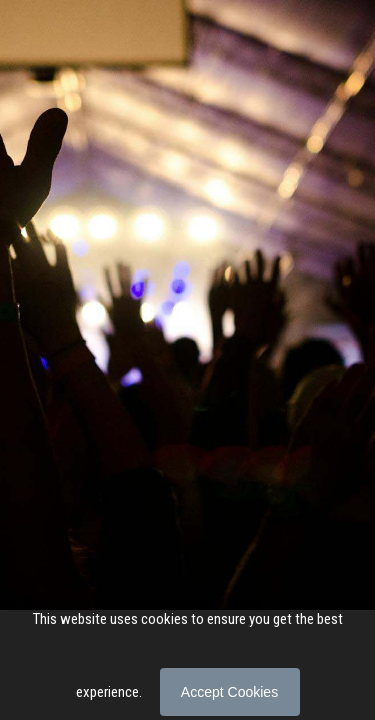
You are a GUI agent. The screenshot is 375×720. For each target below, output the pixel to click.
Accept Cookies (229, 692)
